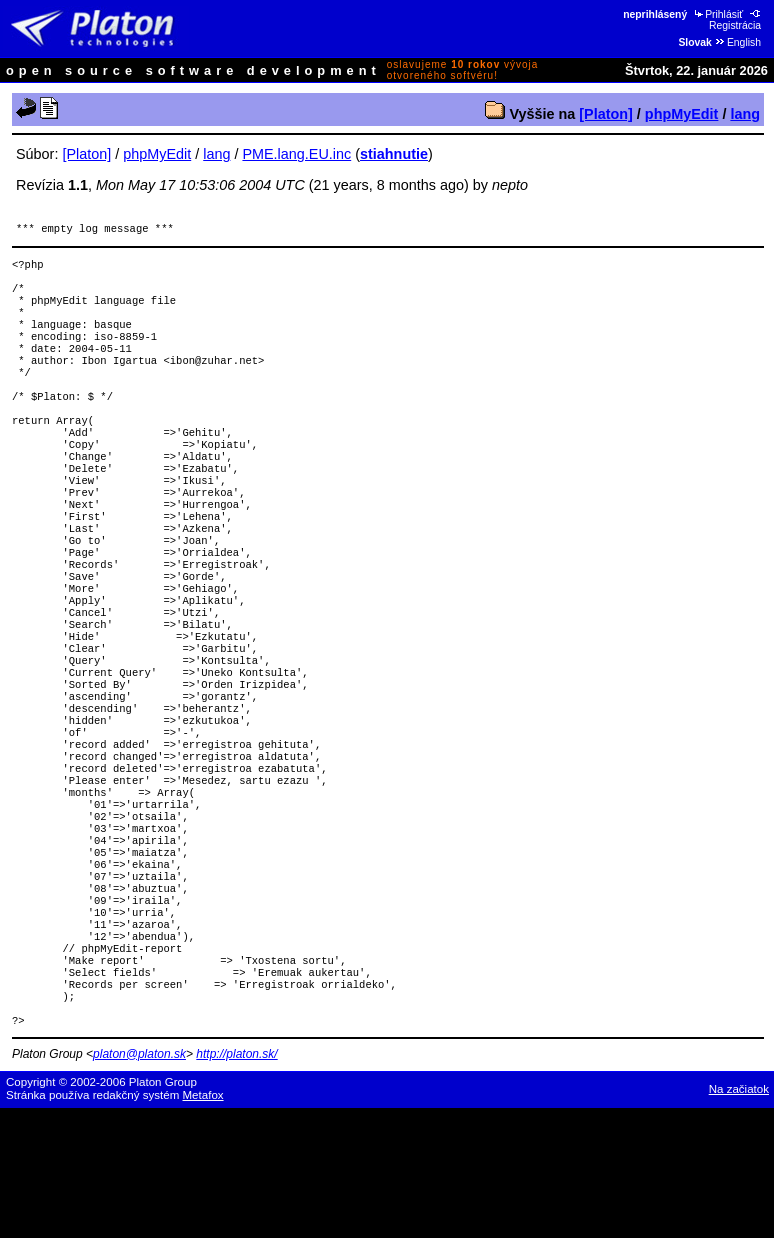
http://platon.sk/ (236, 1184)
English (737, 42)
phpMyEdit (682, 114)
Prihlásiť (717, 14)
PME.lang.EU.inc (296, 154)
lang (745, 114)
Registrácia (736, 20)
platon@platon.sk (139, 1184)
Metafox (203, 1225)
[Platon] (606, 114)
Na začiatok (739, 1219)
